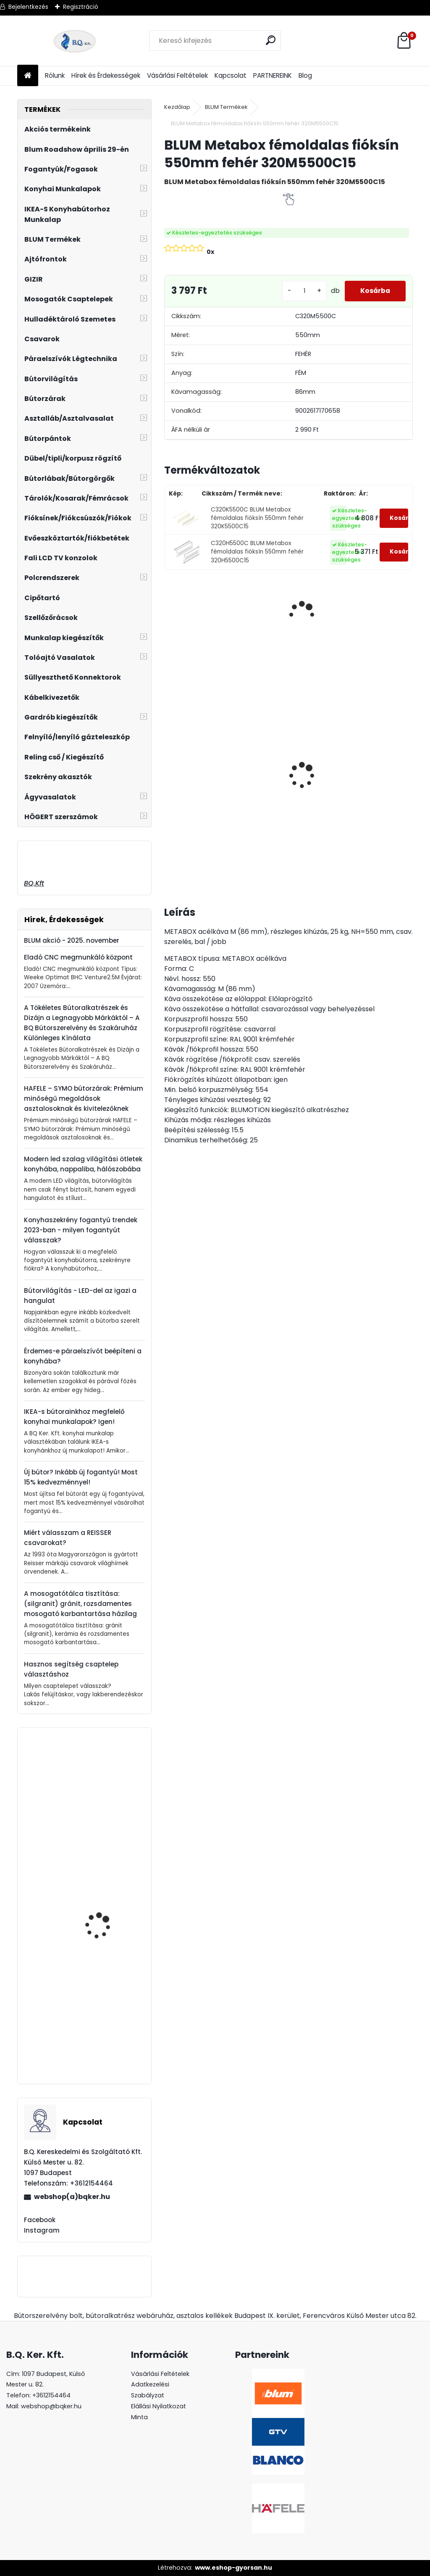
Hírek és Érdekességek (105, 75)
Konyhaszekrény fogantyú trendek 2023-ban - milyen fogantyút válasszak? (80, 1229)
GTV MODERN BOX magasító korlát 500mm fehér (109, 1928)
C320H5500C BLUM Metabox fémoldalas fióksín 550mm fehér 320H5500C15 (257, 551)
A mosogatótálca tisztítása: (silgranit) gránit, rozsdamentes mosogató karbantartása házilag (80, 1603)
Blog (305, 75)
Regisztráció (80, 7)
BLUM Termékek (226, 107)
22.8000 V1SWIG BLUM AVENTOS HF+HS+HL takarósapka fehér (104, 2040)
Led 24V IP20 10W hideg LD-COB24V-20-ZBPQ (333, 746)
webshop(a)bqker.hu (72, 2197)
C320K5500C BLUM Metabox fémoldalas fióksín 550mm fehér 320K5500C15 (257, 518)
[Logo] (75, 41)
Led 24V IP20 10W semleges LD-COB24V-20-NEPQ (265, 754)
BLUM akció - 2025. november (71, 940)
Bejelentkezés (28, 7)
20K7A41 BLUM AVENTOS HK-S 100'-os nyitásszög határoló (108, 1816)
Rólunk (55, 75)
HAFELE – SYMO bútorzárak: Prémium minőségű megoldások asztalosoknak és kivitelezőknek (83, 1098)
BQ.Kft (34, 883)
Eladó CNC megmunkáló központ (78, 957)
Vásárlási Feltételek (177, 75)
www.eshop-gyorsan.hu (233, 2567)
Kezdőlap (177, 107)
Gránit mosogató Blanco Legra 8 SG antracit (194, 764)
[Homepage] (27, 75)
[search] (271, 40)
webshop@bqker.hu (51, 2406)
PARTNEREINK (272, 75)
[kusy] (301, 291)
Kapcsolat (230, 75)
